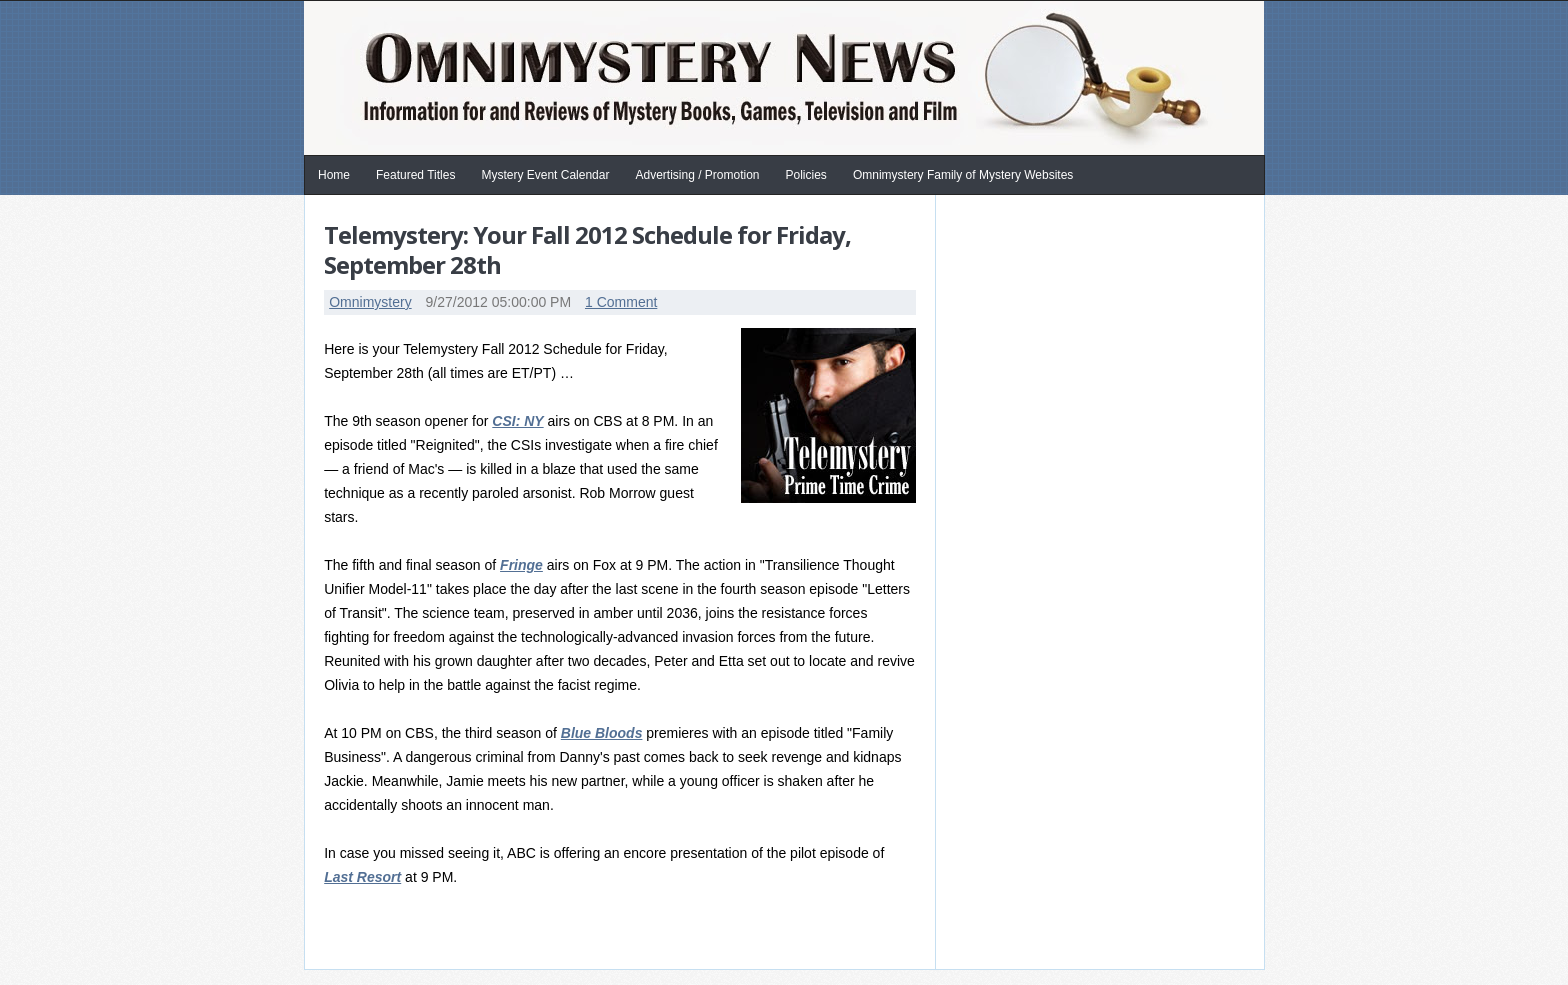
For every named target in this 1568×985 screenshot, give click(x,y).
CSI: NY (517, 421)
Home (334, 175)
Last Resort (362, 877)
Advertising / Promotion (697, 175)
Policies (806, 175)
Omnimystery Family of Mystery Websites (963, 175)
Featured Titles (415, 175)
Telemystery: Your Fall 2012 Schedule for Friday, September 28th (587, 249)
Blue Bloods (602, 733)
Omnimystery (370, 302)
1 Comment (621, 302)
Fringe (521, 565)
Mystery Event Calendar (545, 175)
